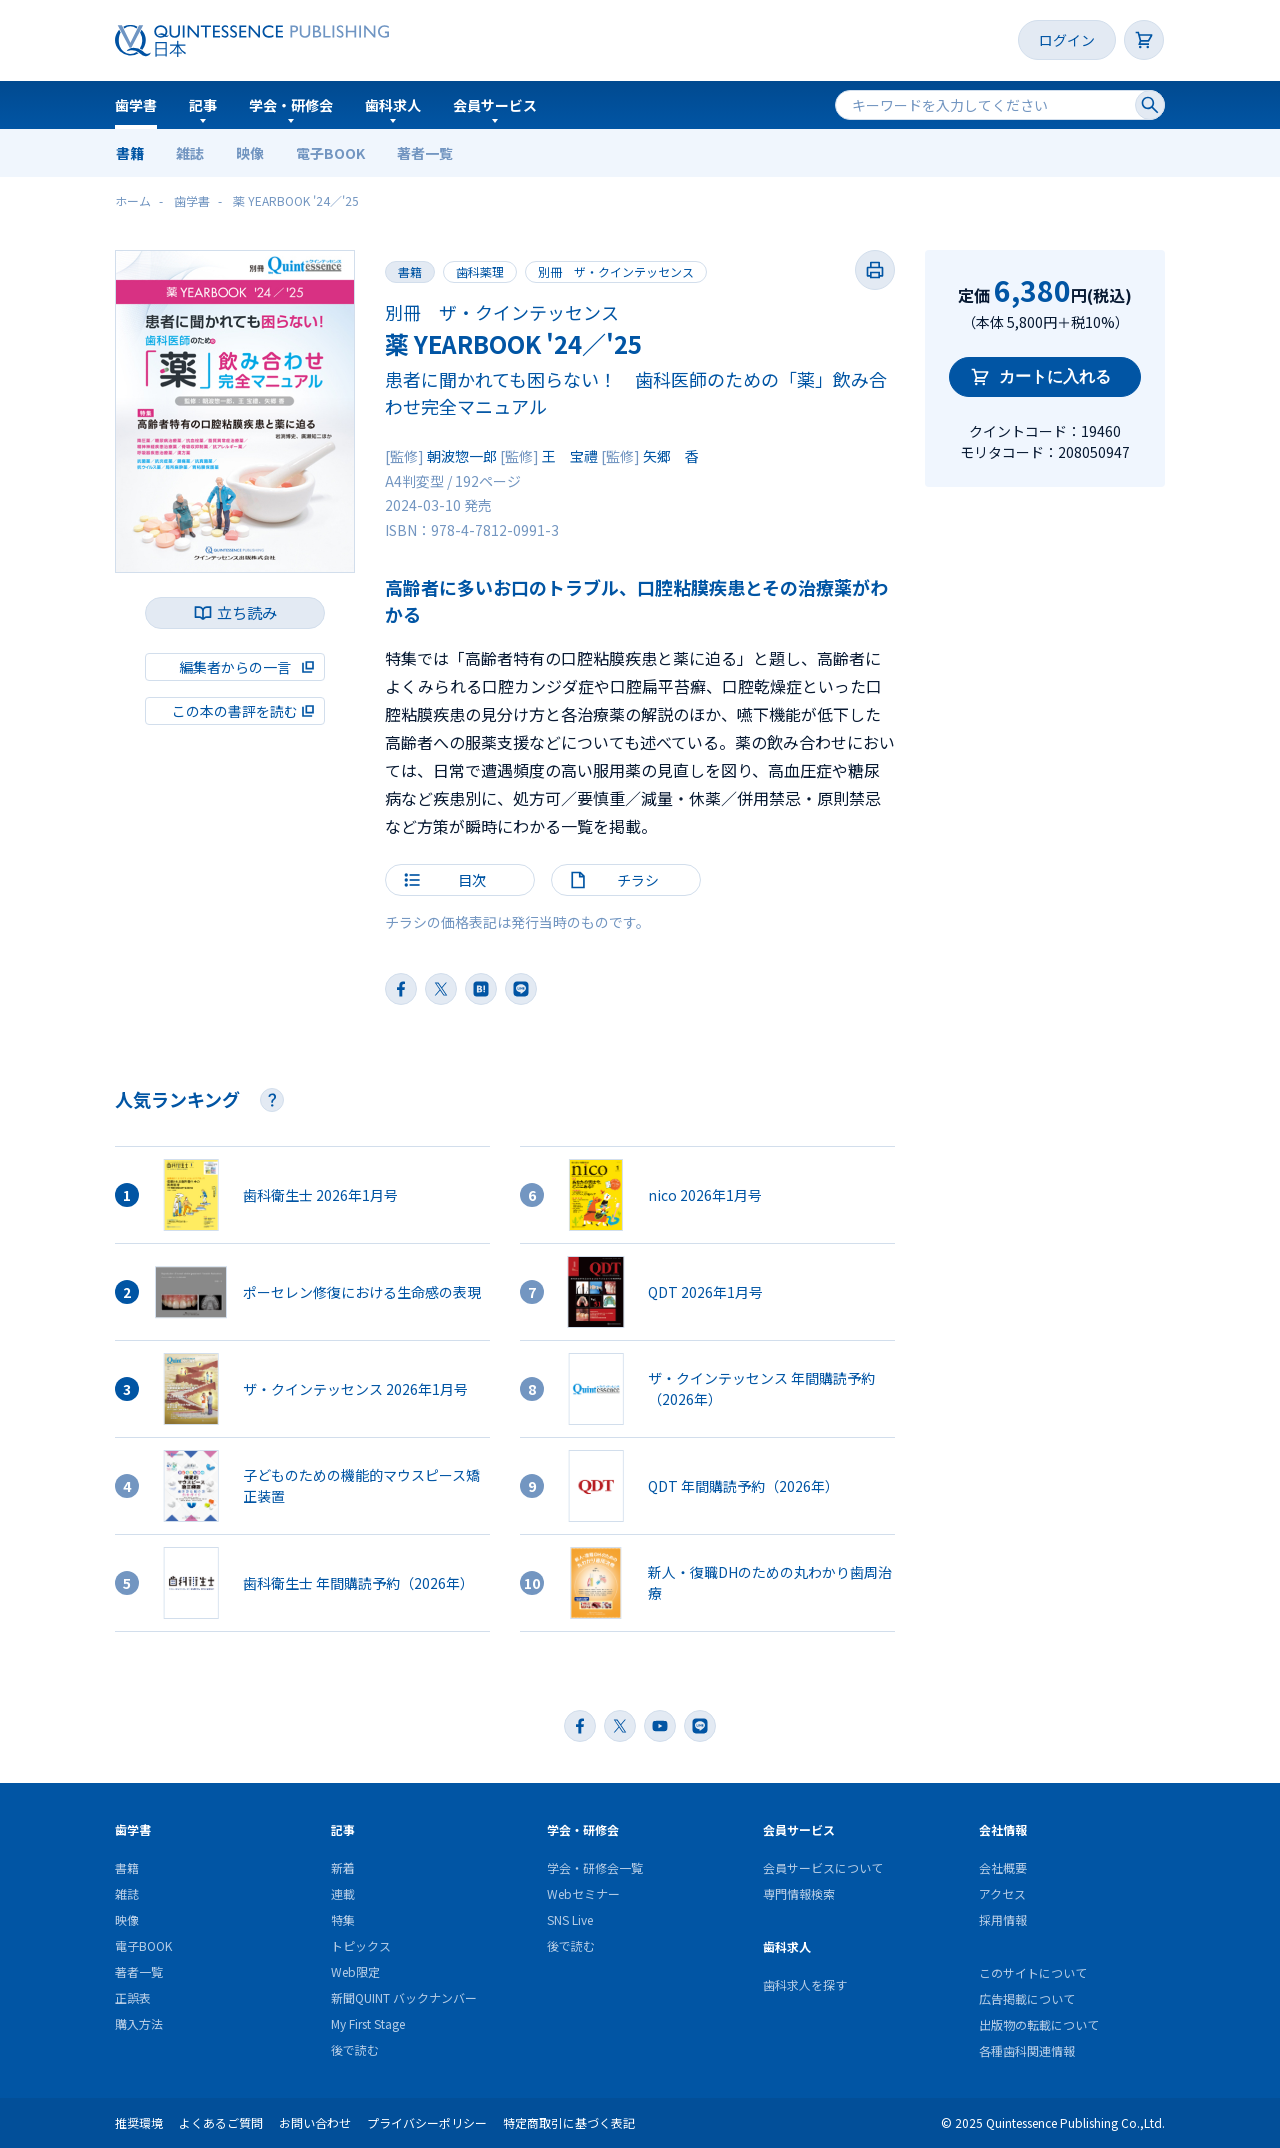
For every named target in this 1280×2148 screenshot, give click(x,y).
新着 (343, 1867)
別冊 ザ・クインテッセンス (616, 271)
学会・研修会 (291, 105)
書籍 (130, 153)
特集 (343, 1919)
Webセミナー (583, 1893)
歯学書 (136, 105)
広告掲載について (1027, 1998)
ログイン (1067, 40)
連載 (343, 1893)
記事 (203, 105)
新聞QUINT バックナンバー (404, 1997)
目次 (472, 880)
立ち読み (247, 612)
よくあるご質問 (221, 2122)
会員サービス (495, 105)
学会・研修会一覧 (595, 1867)
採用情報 (1003, 1919)
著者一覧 (425, 153)
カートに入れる (1055, 376)
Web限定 (355, 1971)
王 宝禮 (570, 456)
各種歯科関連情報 (1027, 2050)
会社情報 (1003, 1829)
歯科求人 (393, 105)
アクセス (1002, 1893)
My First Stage (368, 2023)
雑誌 (190, 153)
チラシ (638, 880)
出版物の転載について (1039, 2024)
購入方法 (139, 2023)
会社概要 (1003, 1867)
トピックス (361, 1945)
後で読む (355, 2049)
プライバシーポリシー (427, 2122)
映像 (250, 153)
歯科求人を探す (805, 1984)
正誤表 (133, 1997)
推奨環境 (139, 2122)
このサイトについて (1033, 1972)
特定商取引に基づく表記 (569, 2122)
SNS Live (570, 1919)
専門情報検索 (799, 1893)
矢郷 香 (671, 456)
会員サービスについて (823, 1867)
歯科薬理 (480, 271)
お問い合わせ (315, 2122)
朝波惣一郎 (462, 456)
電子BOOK (330, 153)
